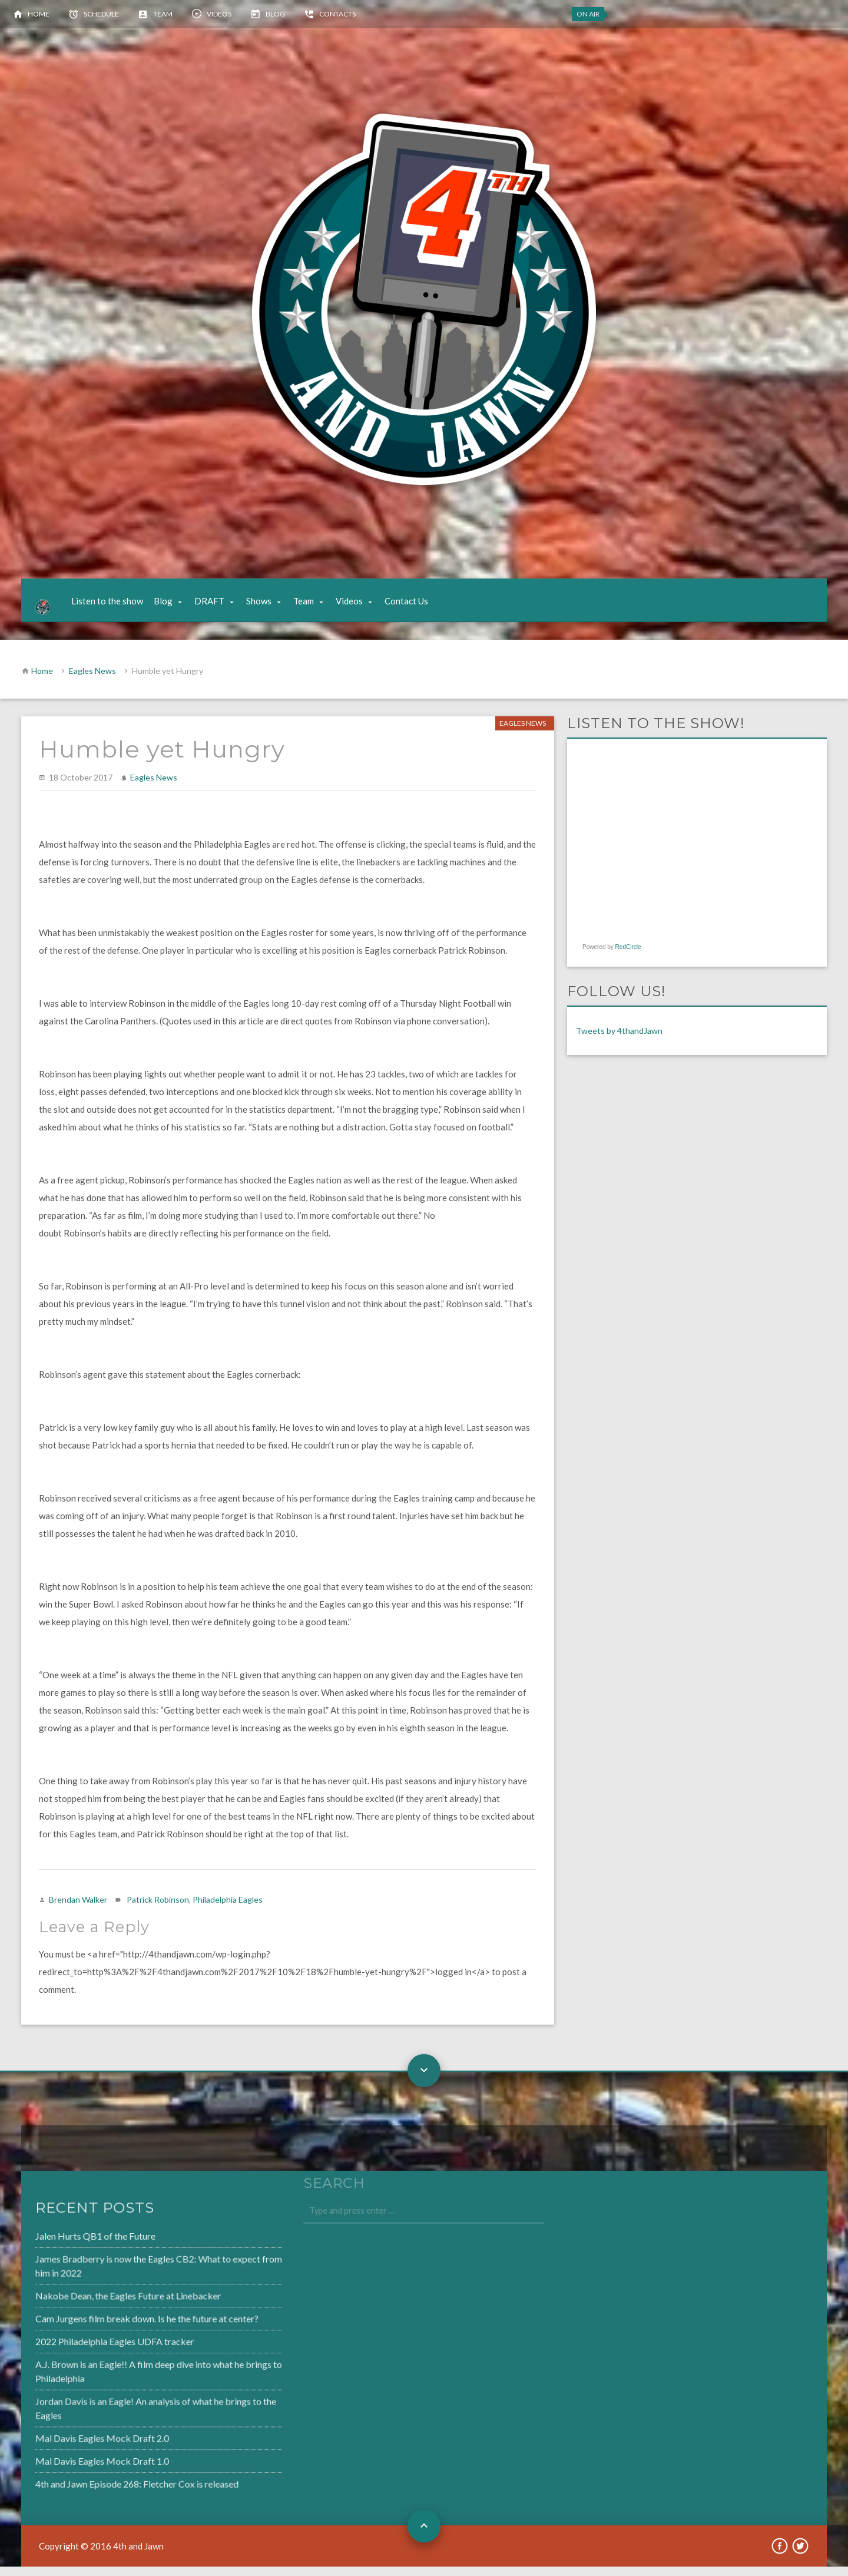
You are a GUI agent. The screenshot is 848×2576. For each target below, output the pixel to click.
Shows (268, 605)
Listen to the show (117, 605)
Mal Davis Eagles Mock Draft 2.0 (72, 2443)
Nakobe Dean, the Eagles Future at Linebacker (97, 2306)
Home (38, 13)
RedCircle (628, 956)
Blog (275, 13)
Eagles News (92, 680)
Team (163, 13)
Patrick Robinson (158, 1909)
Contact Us (416, 605)
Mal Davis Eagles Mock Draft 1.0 (72, 2466)
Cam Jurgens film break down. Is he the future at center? (115, 2328)
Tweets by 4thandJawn (619, 1040)
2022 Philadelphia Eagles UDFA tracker (84, 2351)
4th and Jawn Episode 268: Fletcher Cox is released (105, 2487)
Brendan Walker (78, 1909)
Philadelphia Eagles (228, 1909)
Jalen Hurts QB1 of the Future (65, 2249)
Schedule (101, 13)
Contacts (337, 13)
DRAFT (219, 605)
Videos (219, 13)
